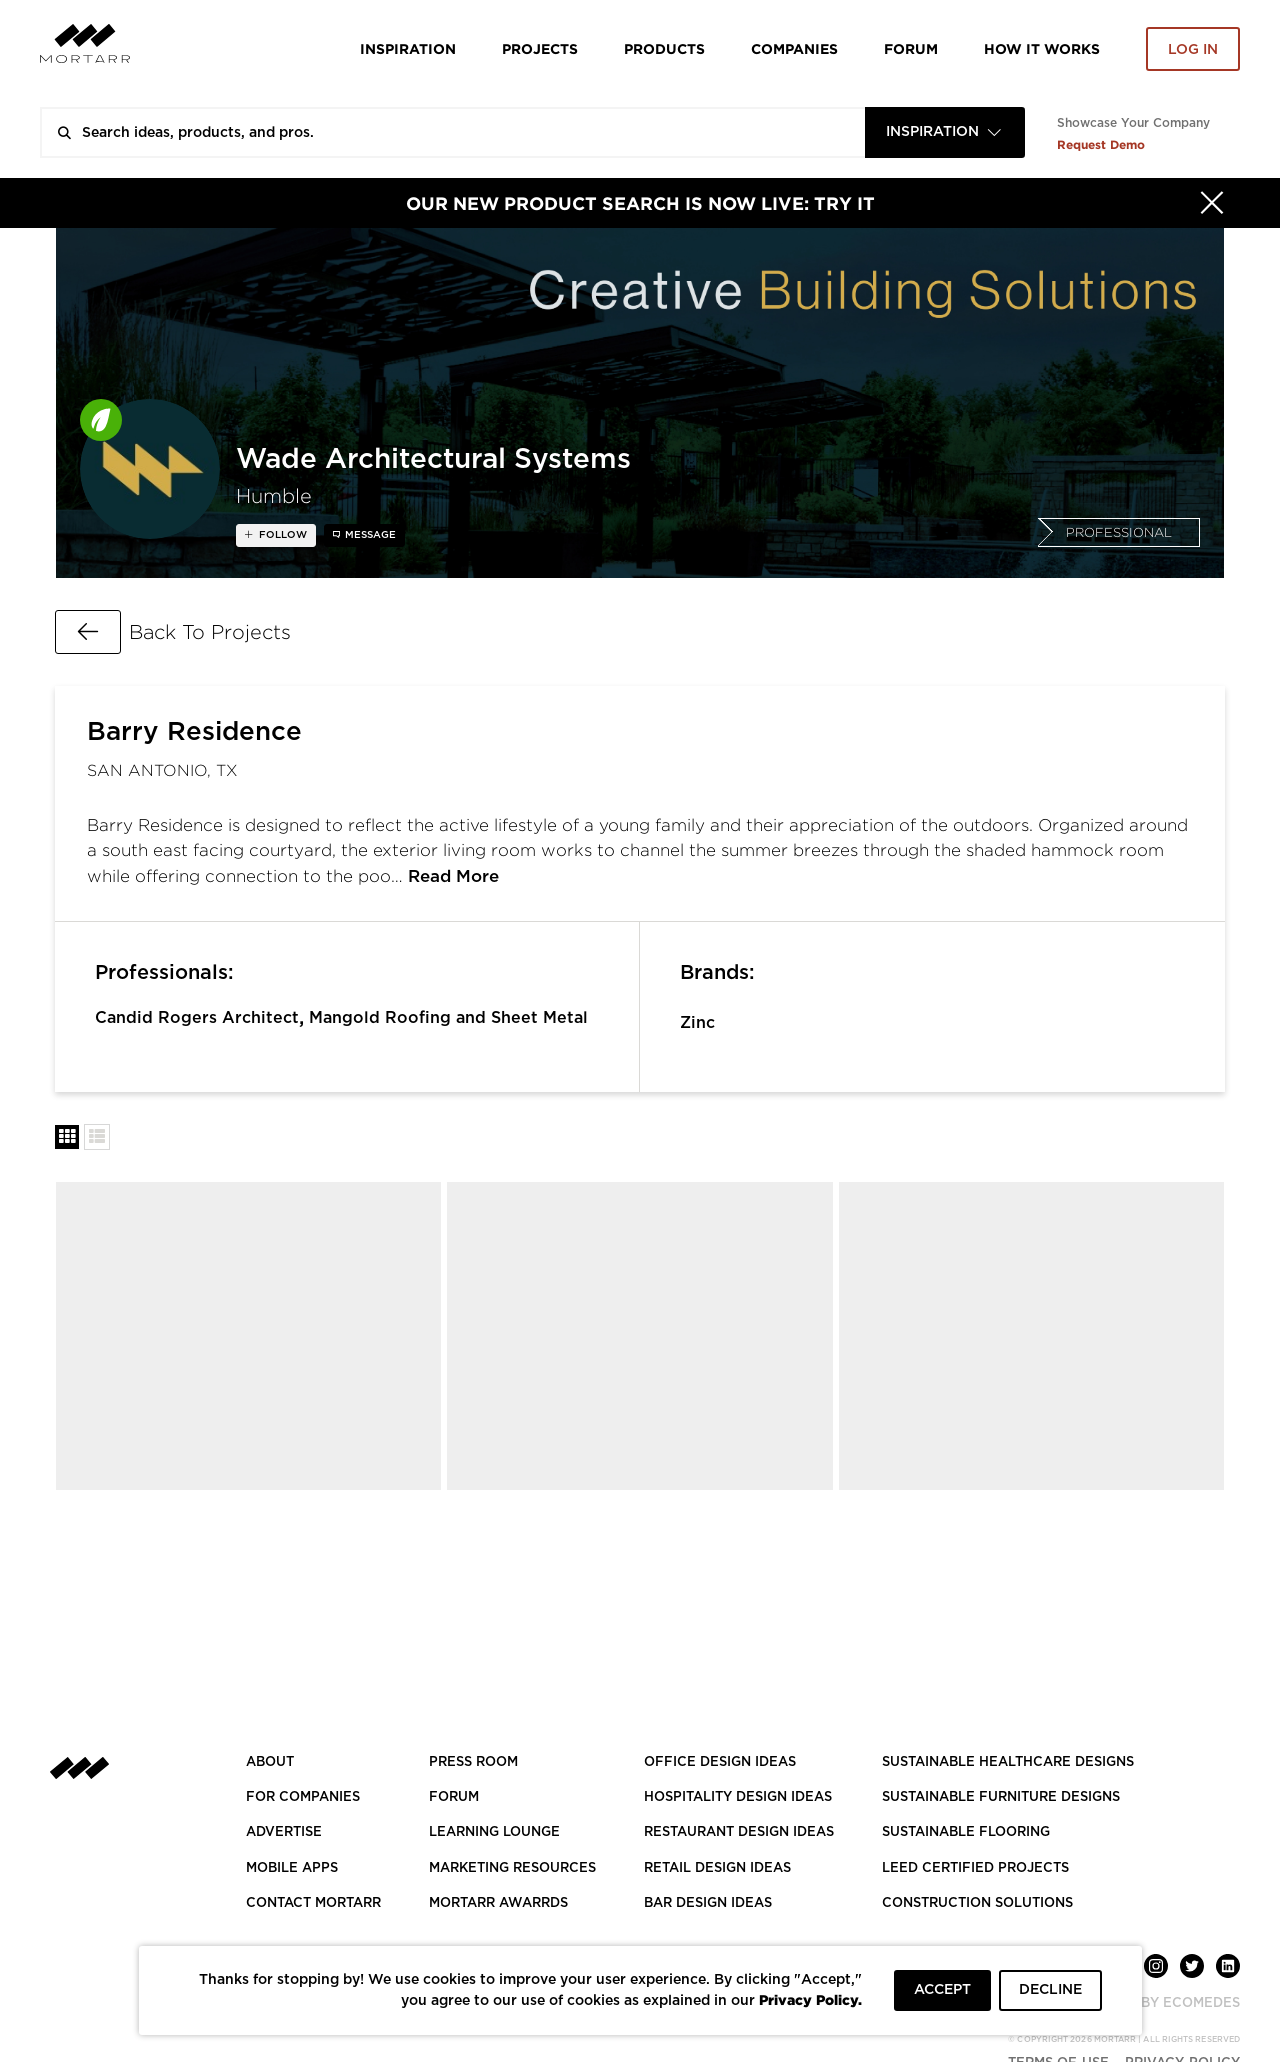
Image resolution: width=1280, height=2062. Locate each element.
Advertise (284, 1832)
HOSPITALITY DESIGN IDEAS (738, 1797)
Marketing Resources (512, 1868)
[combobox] (945, 132)
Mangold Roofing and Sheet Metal (448, 1018)
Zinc (697, 1023)
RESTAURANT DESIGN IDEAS (739, 1832)
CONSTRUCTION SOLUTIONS (977, 1903)
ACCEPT (942, 1990)
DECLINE (1050, 1990)
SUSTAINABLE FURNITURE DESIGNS (1001, 1797)
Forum (911, 48)
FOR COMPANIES (303, 1797)
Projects (540, 48)
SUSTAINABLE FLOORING (966, 1832)
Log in (1193, 50)
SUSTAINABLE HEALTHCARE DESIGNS (1008, 1762)
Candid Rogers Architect (197, 1018)
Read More (453, 876)
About (270, 1762)
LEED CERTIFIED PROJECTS (975, 1868)
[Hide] (1212, 203)
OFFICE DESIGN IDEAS (720, 1762)
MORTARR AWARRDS (498, 1903)
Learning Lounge (494, 1832)
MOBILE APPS (292, 1868)
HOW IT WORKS (1042, 48)
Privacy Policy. (810, 1999)
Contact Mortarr (313, 1903)
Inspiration (408, 48)
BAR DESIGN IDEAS (708, 1903)
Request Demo (1101, 144)
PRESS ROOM (473, 1762)
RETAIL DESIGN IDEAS (717, 1868)
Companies (794, 48)
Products (664, 48)
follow (281, 535)
